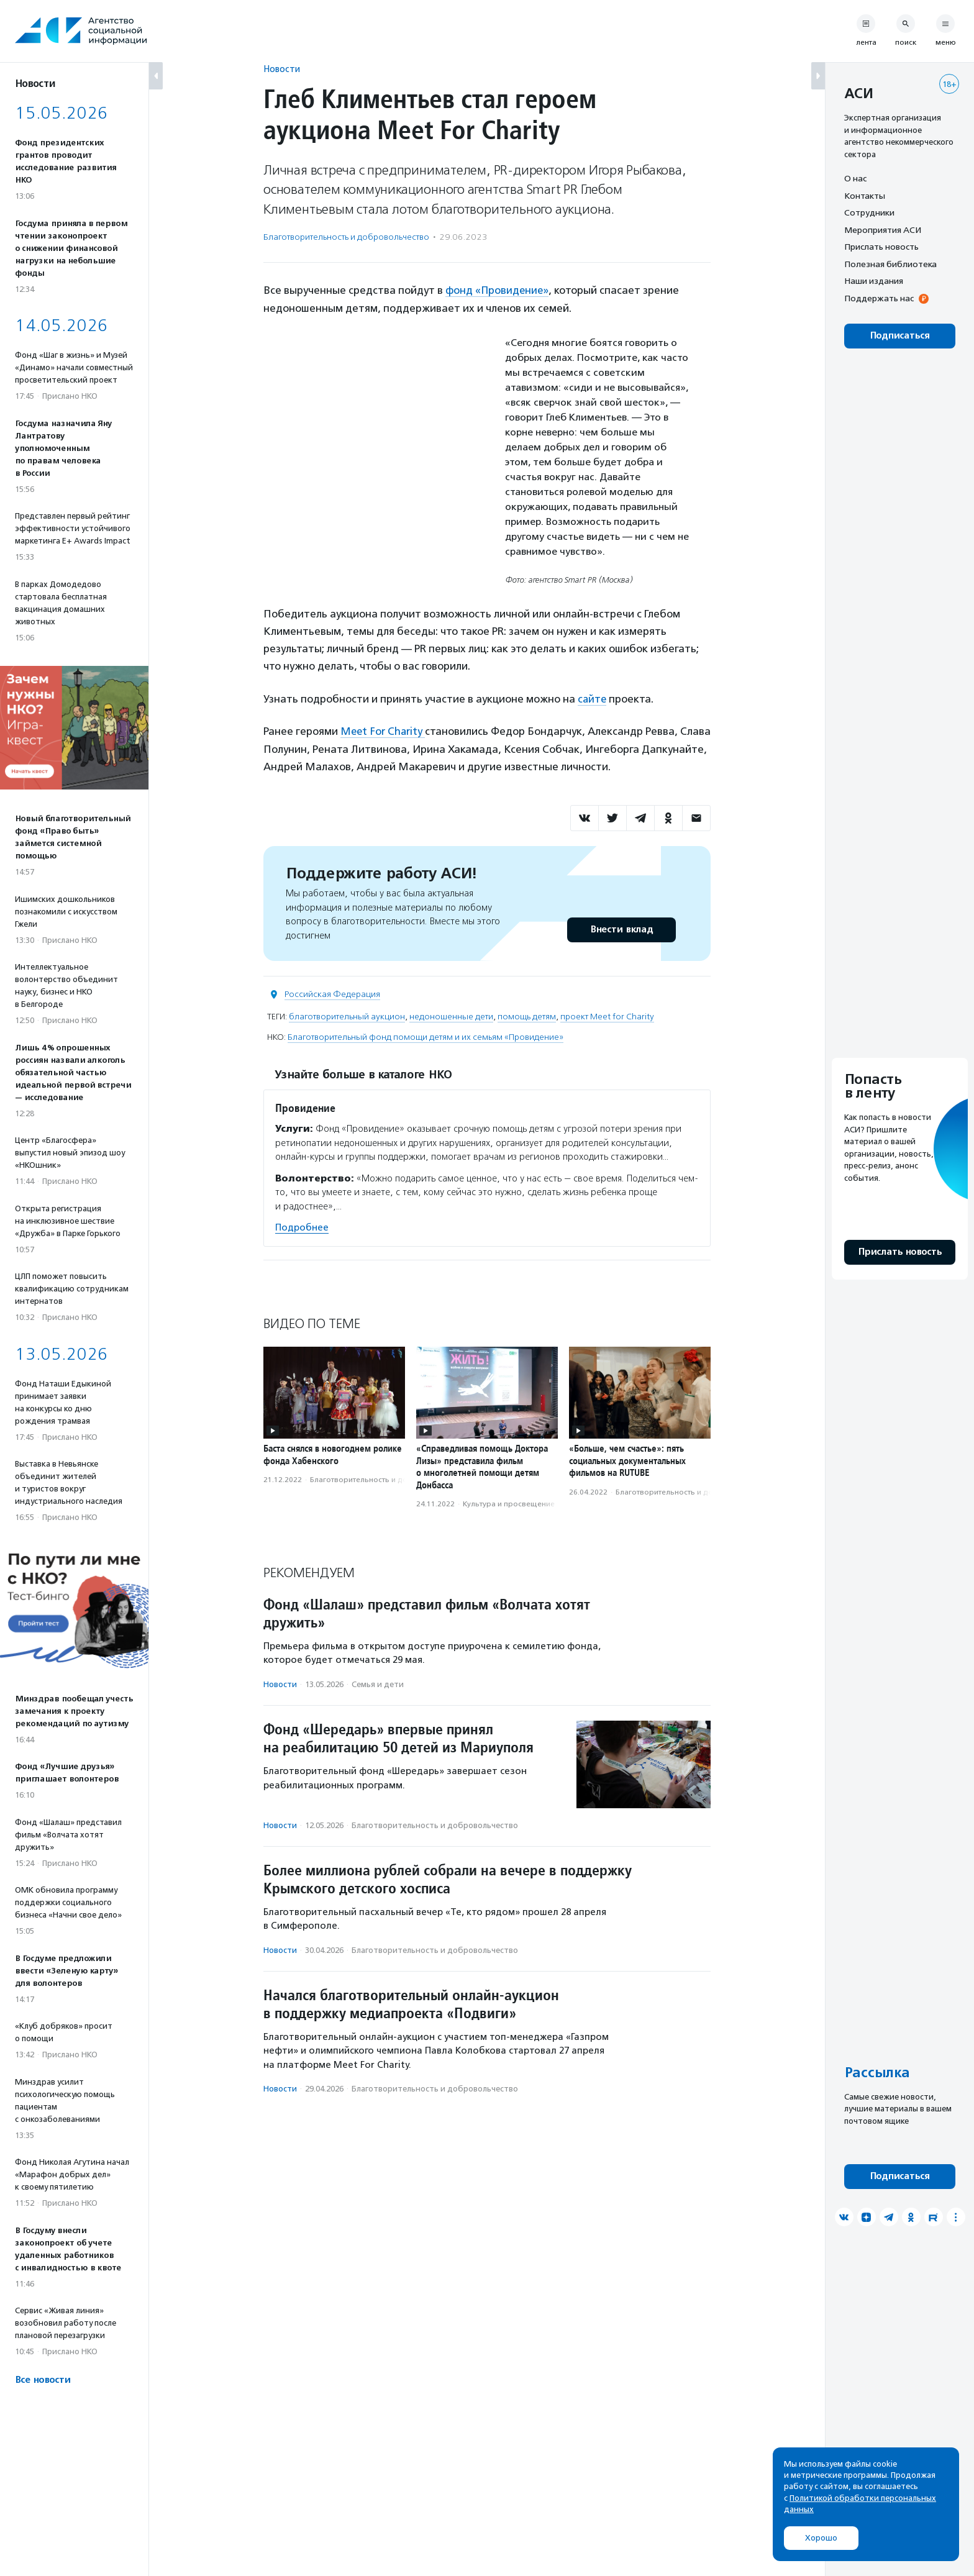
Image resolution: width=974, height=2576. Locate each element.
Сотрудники (869, 212)
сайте (593, 698)
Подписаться (900, 336)
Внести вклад (621, 928)
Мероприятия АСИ (882, 230)
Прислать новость (881, 247)
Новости (281, 68)
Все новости (42, 2380)
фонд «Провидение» (497, 290)
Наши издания (873, 281)
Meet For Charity (383, 730)
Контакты (864, 196)
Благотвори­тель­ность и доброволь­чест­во (346, 237)
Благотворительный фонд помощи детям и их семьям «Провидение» (425, 1036)
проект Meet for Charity (607, 1015)
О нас (855, 178)
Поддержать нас (879, 298)
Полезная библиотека (890, 264)
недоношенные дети (451, 1015)
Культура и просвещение (509, 1502)
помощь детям (527, 1015)
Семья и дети (378, 1683)
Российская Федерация (332, 993)
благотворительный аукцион (347, 1015)
